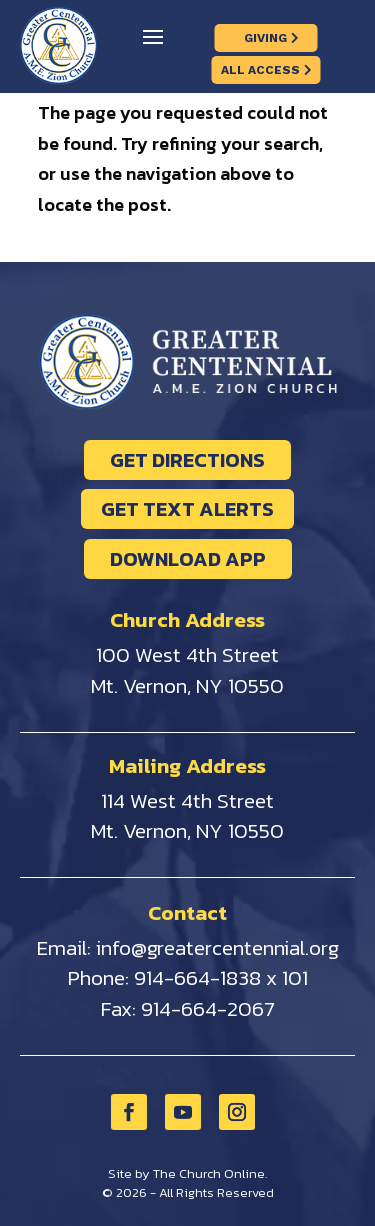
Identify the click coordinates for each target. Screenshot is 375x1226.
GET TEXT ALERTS (187, 509)
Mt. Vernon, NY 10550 (187, 685)
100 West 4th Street (187, 654)
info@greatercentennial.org (217, 947)
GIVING (265, 38)
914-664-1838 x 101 (221, 977)
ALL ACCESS (260, 70)
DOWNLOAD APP (188, 559)
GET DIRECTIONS (187, 460)
